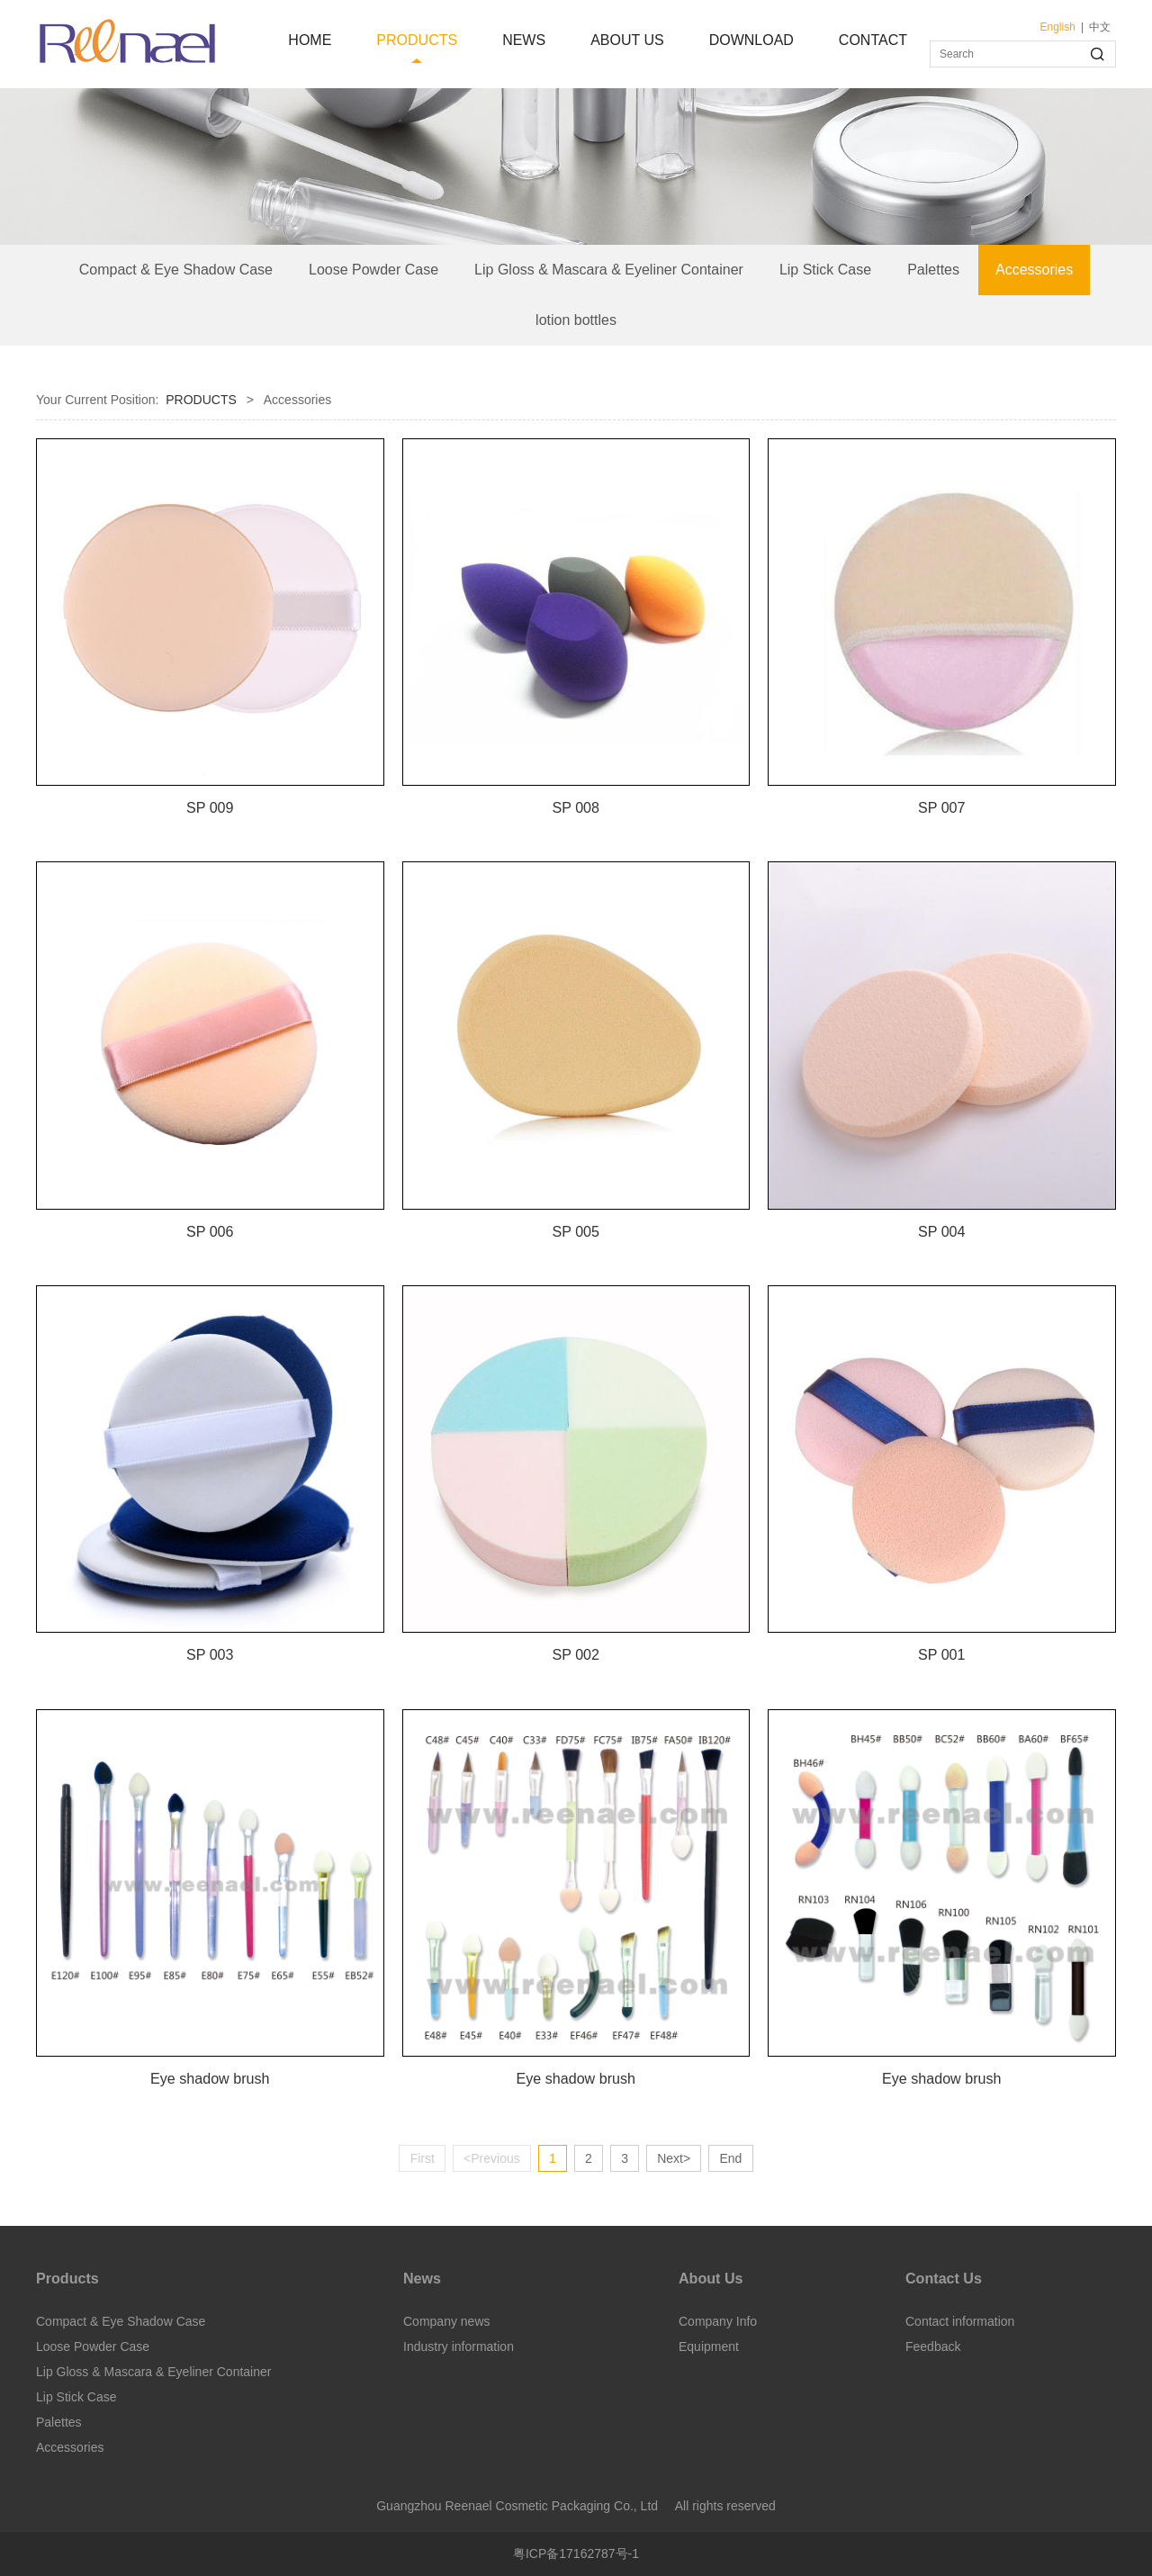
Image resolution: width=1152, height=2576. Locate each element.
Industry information (458, 2346)
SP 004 (942, 1231)
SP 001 (942, 1654)
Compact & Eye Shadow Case (176, 269)
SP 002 (575, 1654)
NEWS (523, 40)
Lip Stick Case (825, 269)
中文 (1100, 27)
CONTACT (873, 40)
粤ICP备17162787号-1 (576, 2553)
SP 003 (210, 1654)
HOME (309, 40)
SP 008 (575, 807)
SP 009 (210, 807)
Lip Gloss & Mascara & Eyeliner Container (608, 269)
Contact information (959, 2321)
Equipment (709, 2346)
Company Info (718, 2321)
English (1058, 27)
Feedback (932, 2346)
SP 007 (942, 807)
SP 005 (575, 1231)
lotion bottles (576, 320)
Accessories (1034, 269)
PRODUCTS (416, 40)
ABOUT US (627, 40)
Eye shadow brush (209, 2078)
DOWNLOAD (751, 40)
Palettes (933, 269)
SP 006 (210, 1231)
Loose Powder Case (373, 269)
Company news (446, 2321)
